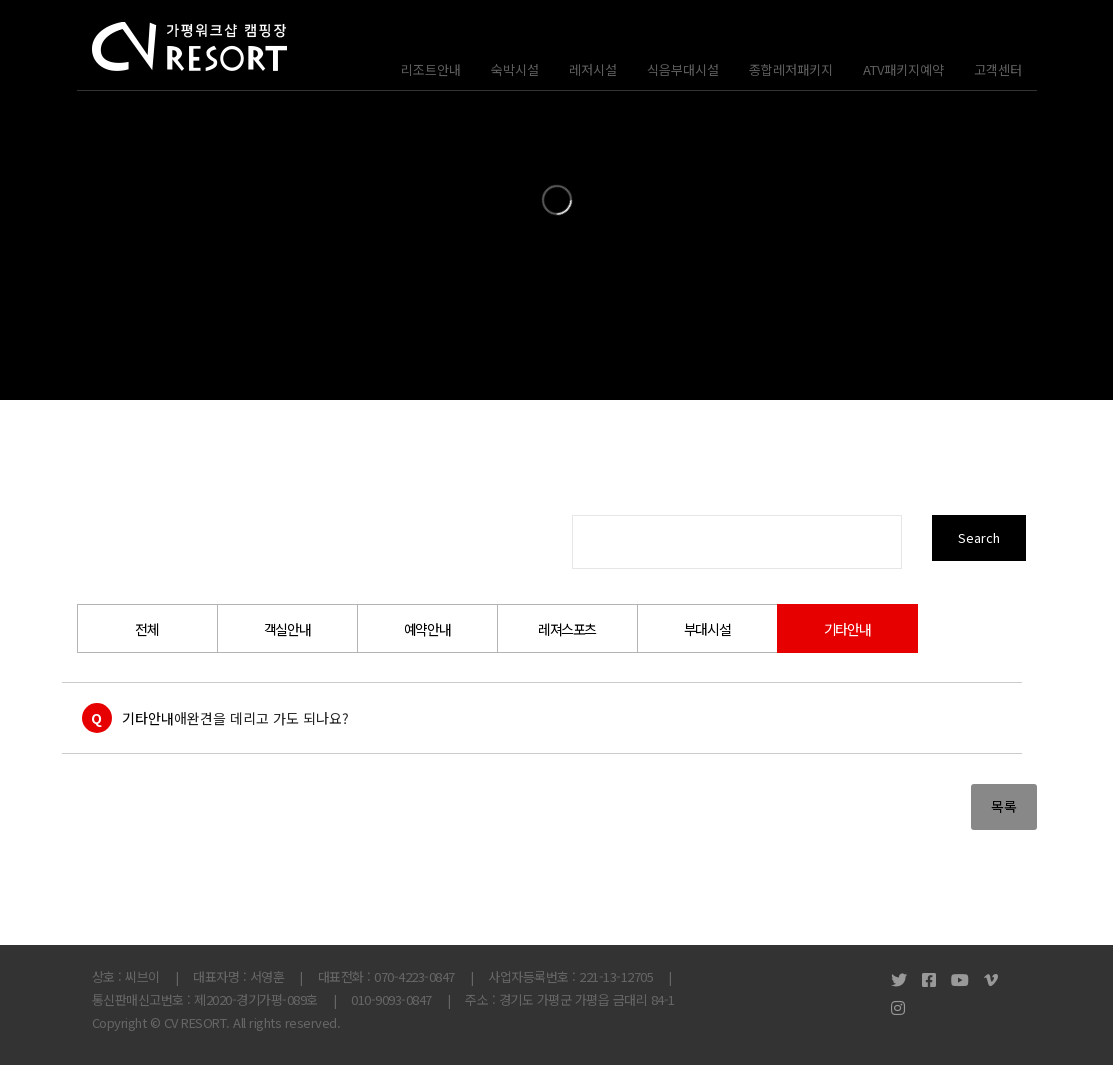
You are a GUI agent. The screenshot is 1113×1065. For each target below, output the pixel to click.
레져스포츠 (567, 629)
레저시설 (593, 69)
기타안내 (847, 629)
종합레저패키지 (791, 69)
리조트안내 (431, 69)
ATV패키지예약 (903, 69)
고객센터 (998, 69)
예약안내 (427, 629)
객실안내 (287, 629)
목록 (1004, 806)
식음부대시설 (683, 69)
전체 (146, 629)
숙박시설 (515, 69)
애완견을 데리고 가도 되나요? (261, 718)
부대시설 (707, 629)
